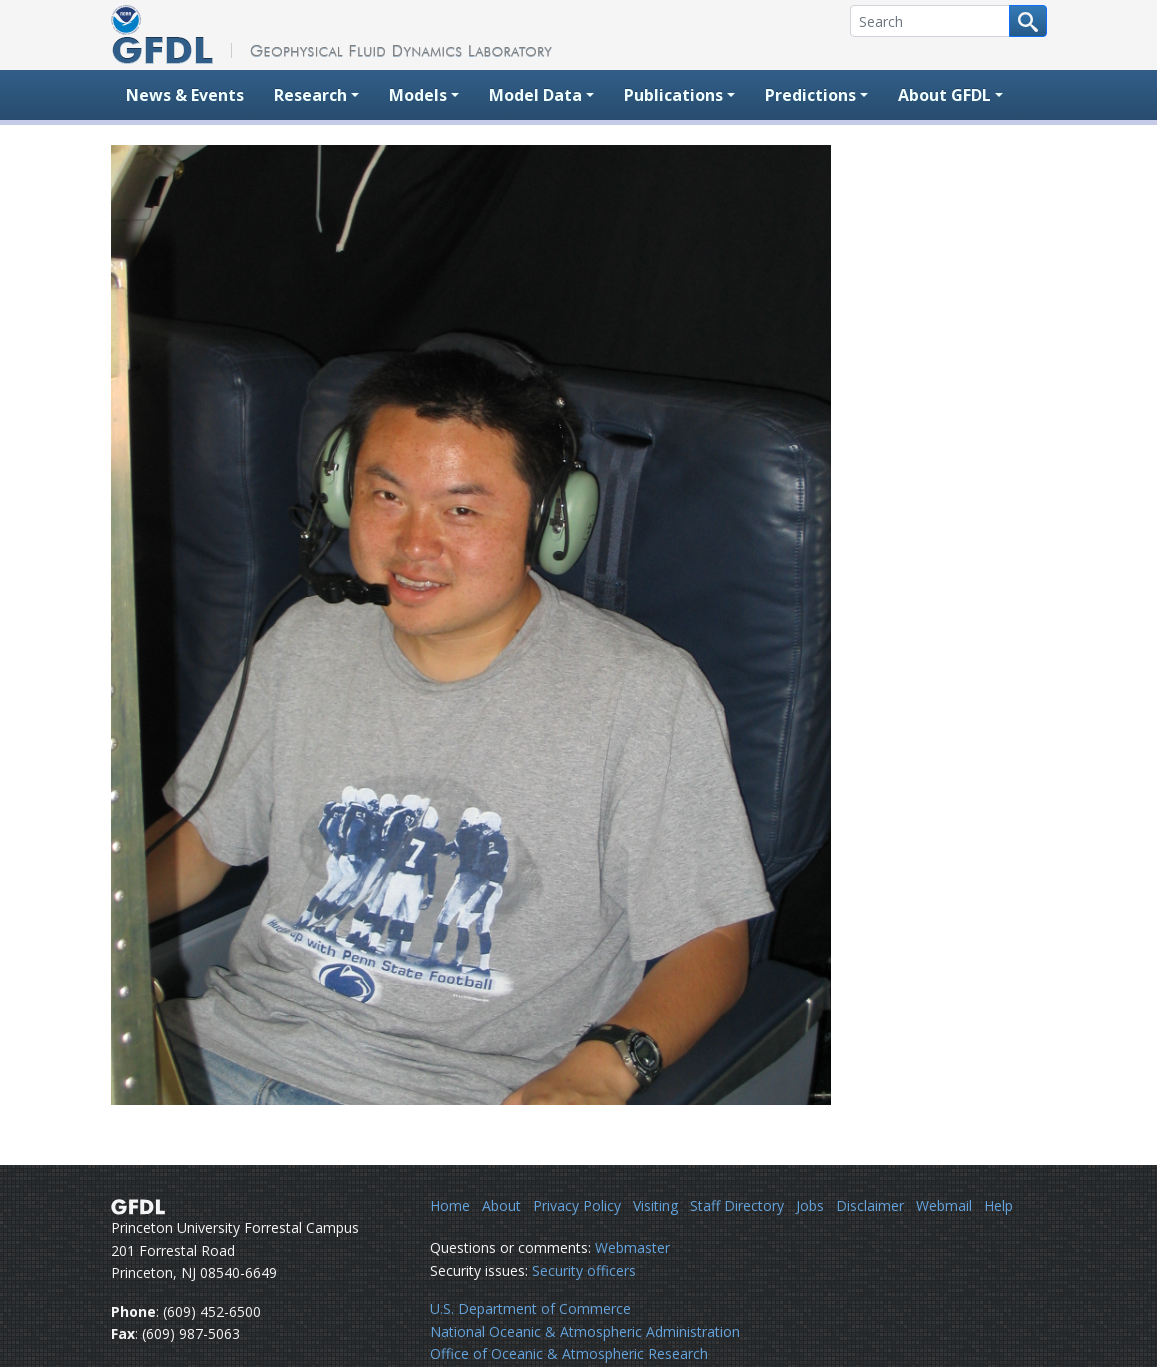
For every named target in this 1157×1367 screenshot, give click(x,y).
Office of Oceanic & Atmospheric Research (569, 1353)
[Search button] (1028, 21)
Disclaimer (870, 1205)
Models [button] (418, 95)
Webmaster (632, 1247)
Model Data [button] (535, 95)
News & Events (185, 95)
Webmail (944, 1205)
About (501, 1205)
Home (450, 1205)
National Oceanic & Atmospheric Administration (585, 1331)
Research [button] (310, 95)
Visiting (655, 1205)
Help (998, 1205)
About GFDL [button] (944, 95)
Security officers (584, 1270)
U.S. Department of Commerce (530, 1308)
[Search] (930, 21)
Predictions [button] (810, 95)
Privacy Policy (577, 1205)
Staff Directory (737, 1205)
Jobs (810, 1205)
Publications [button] (673, 95)
